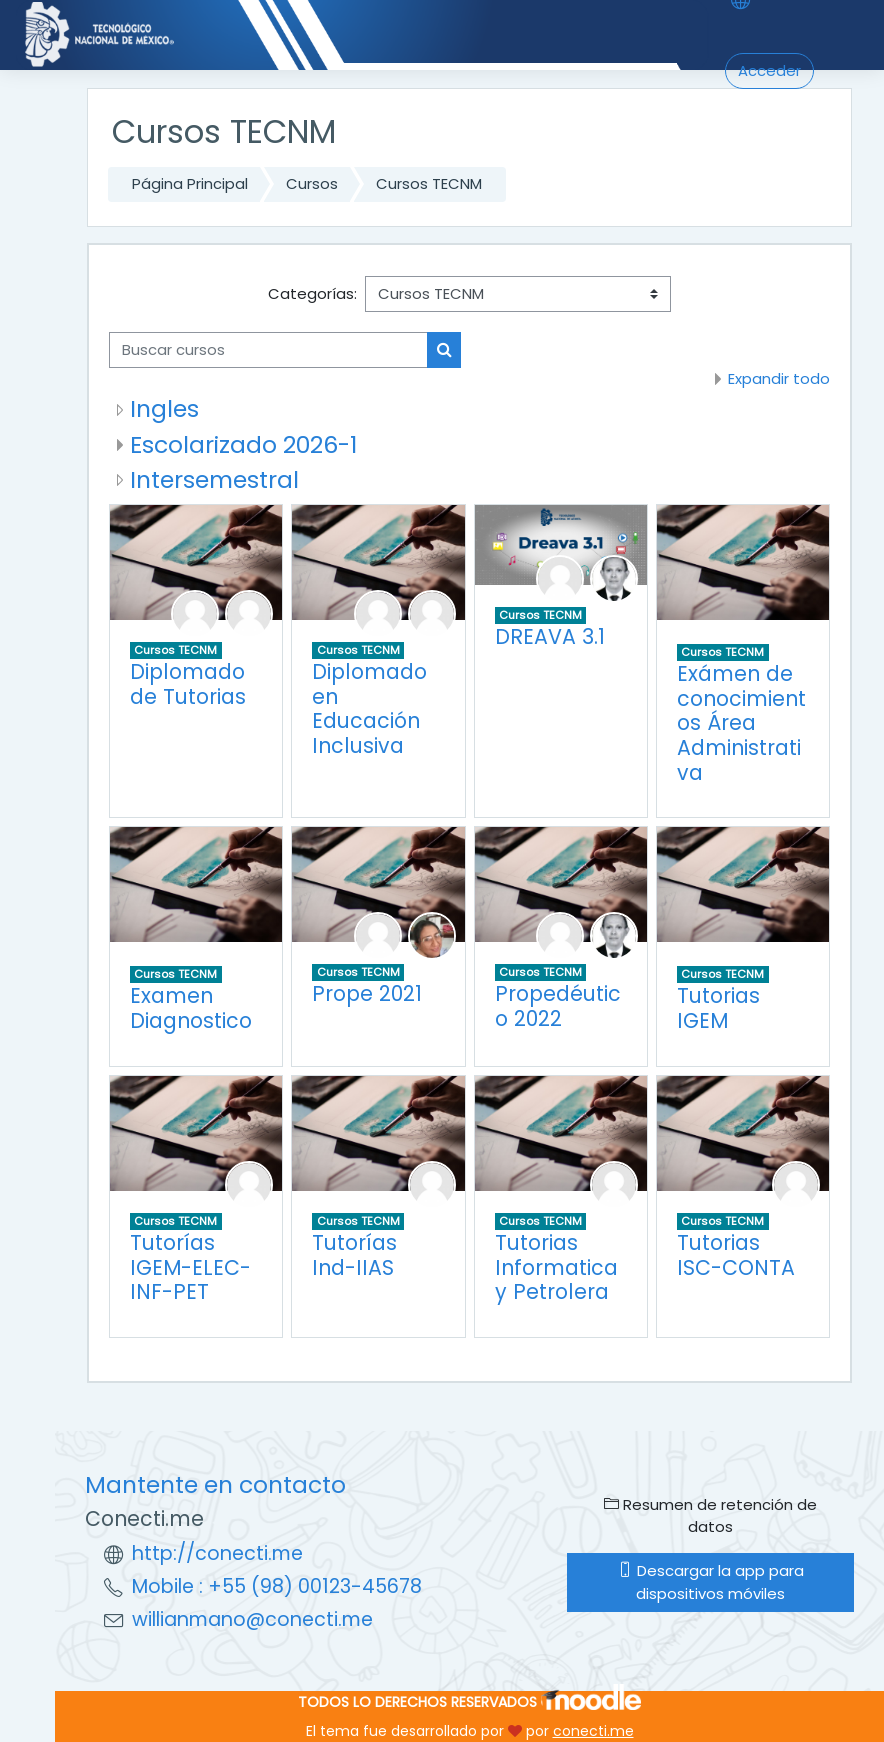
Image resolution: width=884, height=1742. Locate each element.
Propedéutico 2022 (558, 1006)
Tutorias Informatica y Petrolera (556, 1267)
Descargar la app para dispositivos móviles (711, 1581)
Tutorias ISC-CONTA (736, 1255)
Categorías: (312, 293)
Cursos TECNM (429, 183)
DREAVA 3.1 (550, 636)
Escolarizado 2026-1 (243, 444)
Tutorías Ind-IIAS (354, 1255)
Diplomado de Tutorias (188, 684)
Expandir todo (779, 378)
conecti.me (593, 1731)
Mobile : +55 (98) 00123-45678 (277, 1586)
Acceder (769, 70)
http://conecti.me (217, 1553)
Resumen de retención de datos (710, 1515)
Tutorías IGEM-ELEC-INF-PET (190, 1267)
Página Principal (190, 183)
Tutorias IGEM (718, 1008)
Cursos (312, 183)
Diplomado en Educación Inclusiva (369, 708)
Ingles (164, 408)
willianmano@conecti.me (252, 1619)
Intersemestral (214, 479)
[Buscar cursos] (268, 350)
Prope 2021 (367, 993)
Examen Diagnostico (191, 1008)
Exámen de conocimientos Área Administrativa (741, 723)
